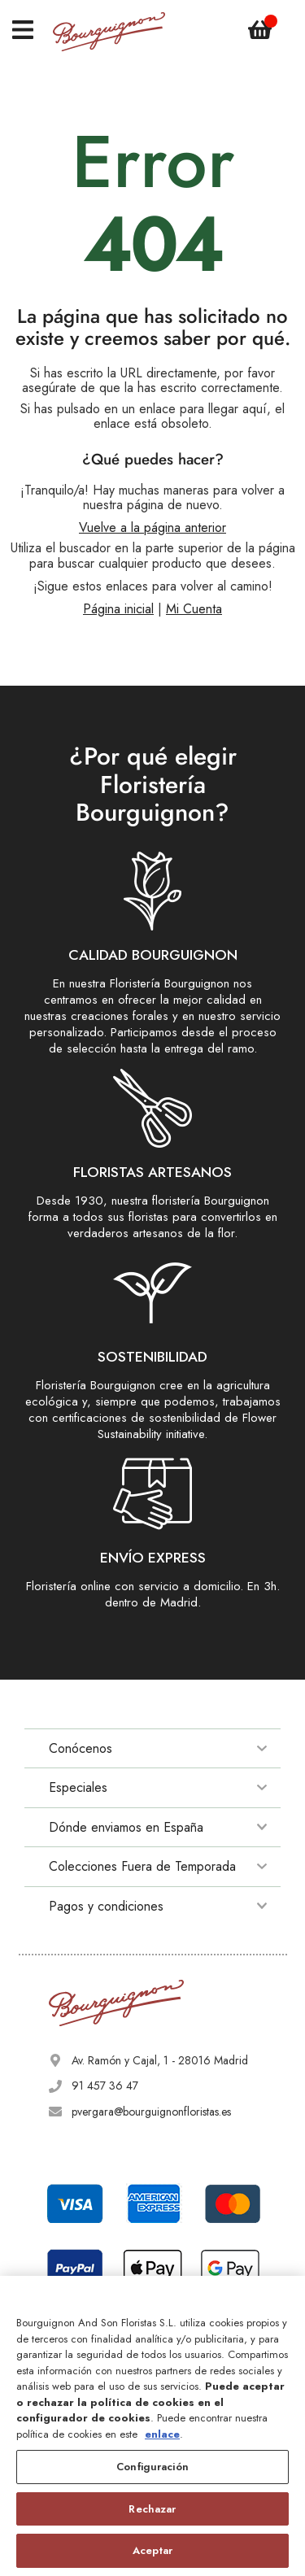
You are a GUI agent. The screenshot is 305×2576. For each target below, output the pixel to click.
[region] (152, 2426)
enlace (162, 2434)
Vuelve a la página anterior (152, 527)
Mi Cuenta (194, 608)
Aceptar (152, 2550)
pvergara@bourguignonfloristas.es (151, 2111)
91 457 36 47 (105, 2085)
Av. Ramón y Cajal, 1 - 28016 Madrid (160, 2060)
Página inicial (118, 608)
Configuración (152, 2466)
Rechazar (152, 2509)
